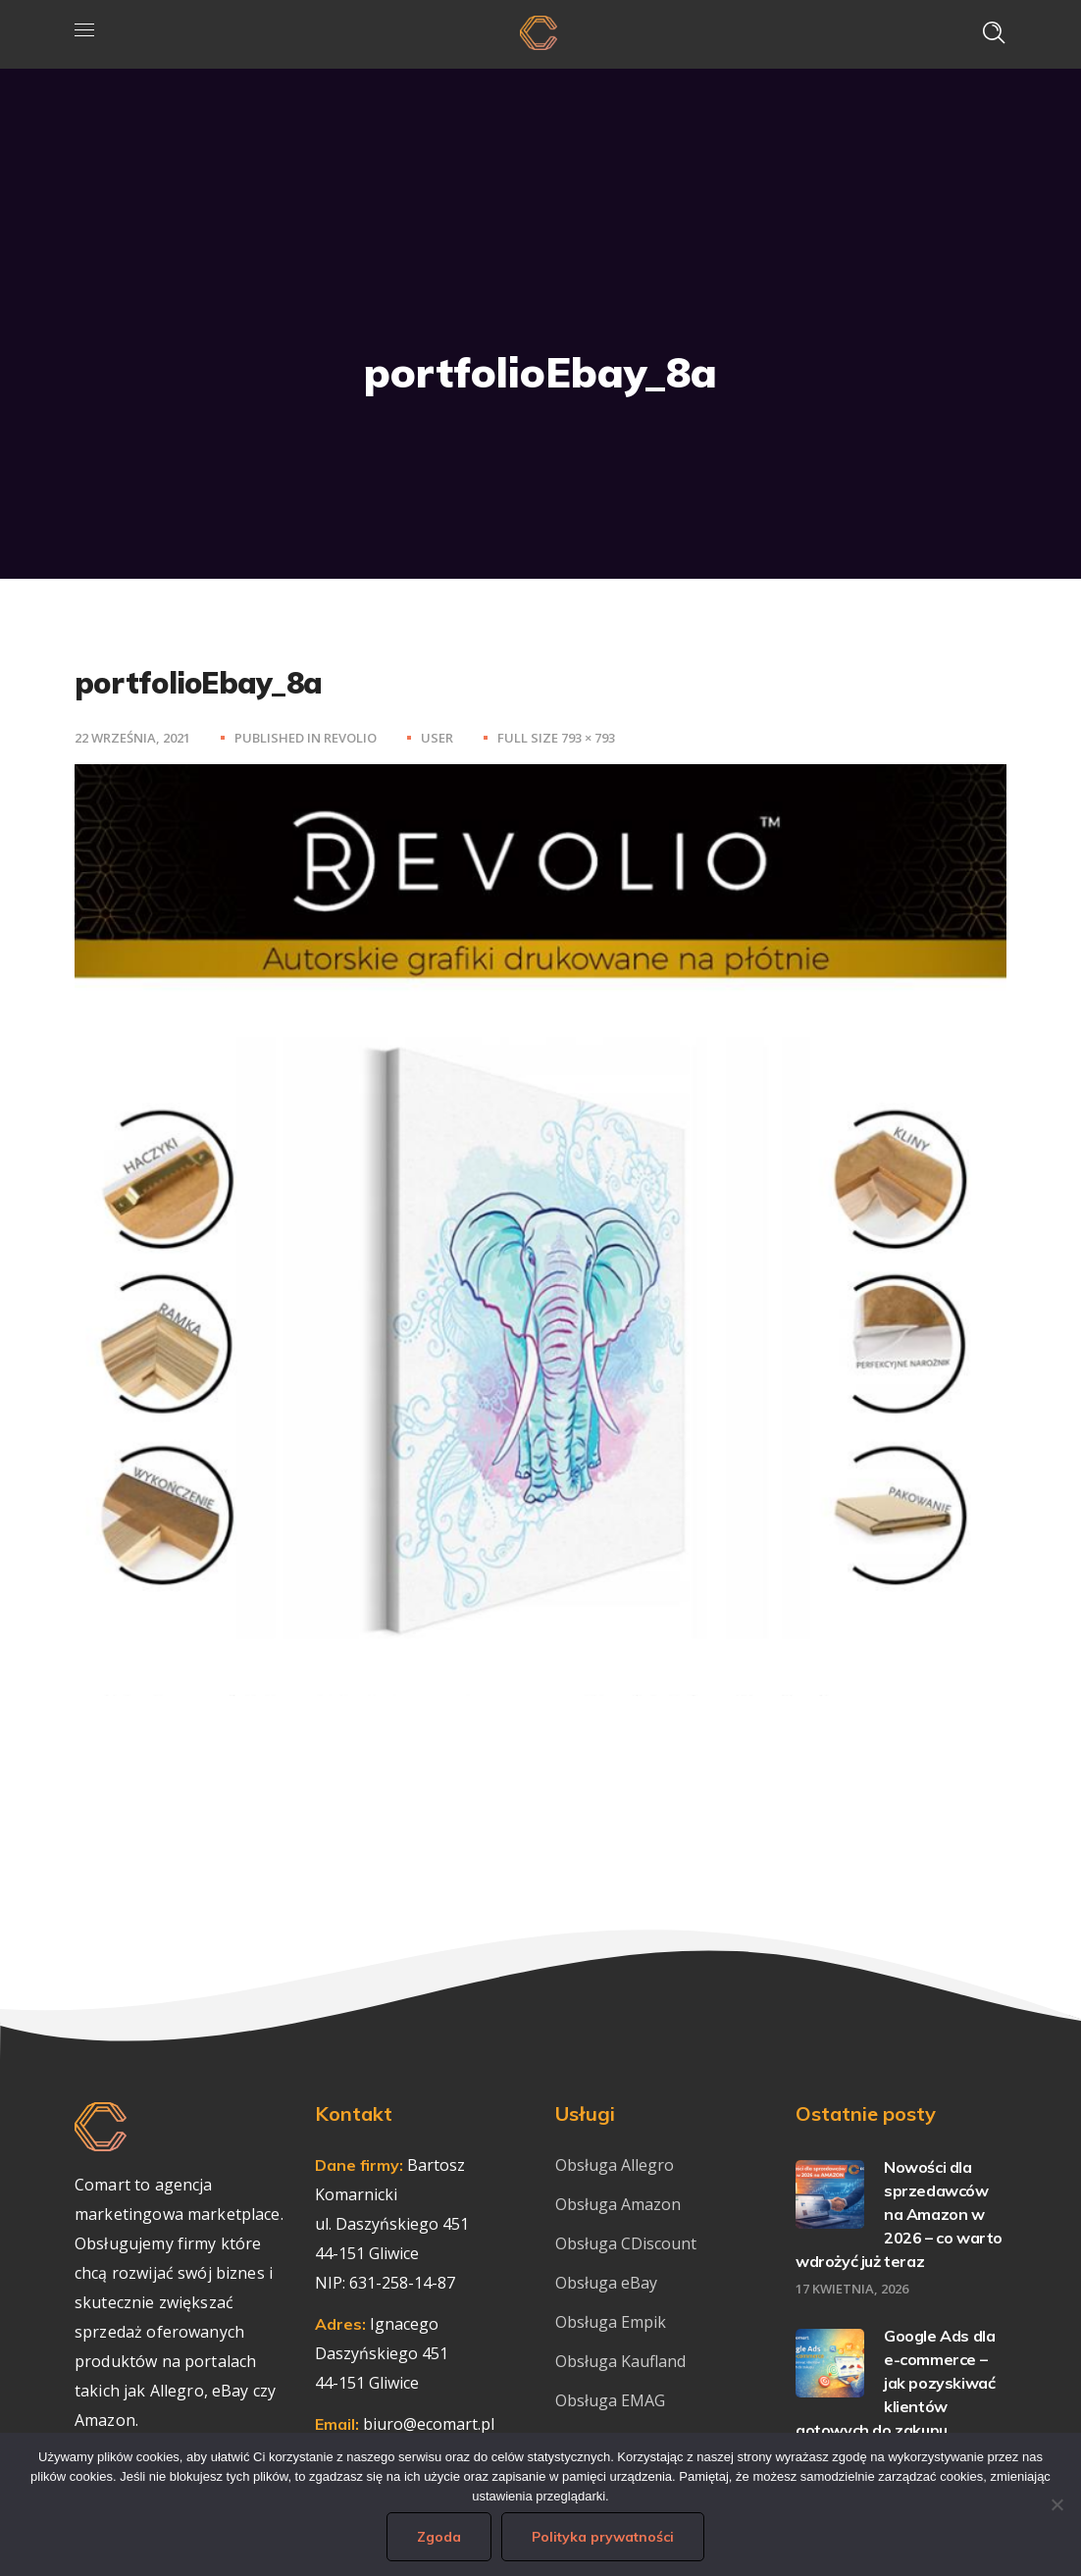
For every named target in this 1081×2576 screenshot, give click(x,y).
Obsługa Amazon (618, 2204)
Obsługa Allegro (614, 2165)
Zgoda (439, 2537)
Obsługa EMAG (610, 2400)
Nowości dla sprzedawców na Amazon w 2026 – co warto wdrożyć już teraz (899, 2214)
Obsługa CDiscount (625, 2243)
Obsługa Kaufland (622, 2361)
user (437, 738)
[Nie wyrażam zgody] (1056, 2504)
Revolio (350, 738)
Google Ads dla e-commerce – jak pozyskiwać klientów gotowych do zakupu (895, 2383)
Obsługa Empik (610, 2322)
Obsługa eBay (606, 2282)
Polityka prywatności (603, 2537)
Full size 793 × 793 (556, 738)
